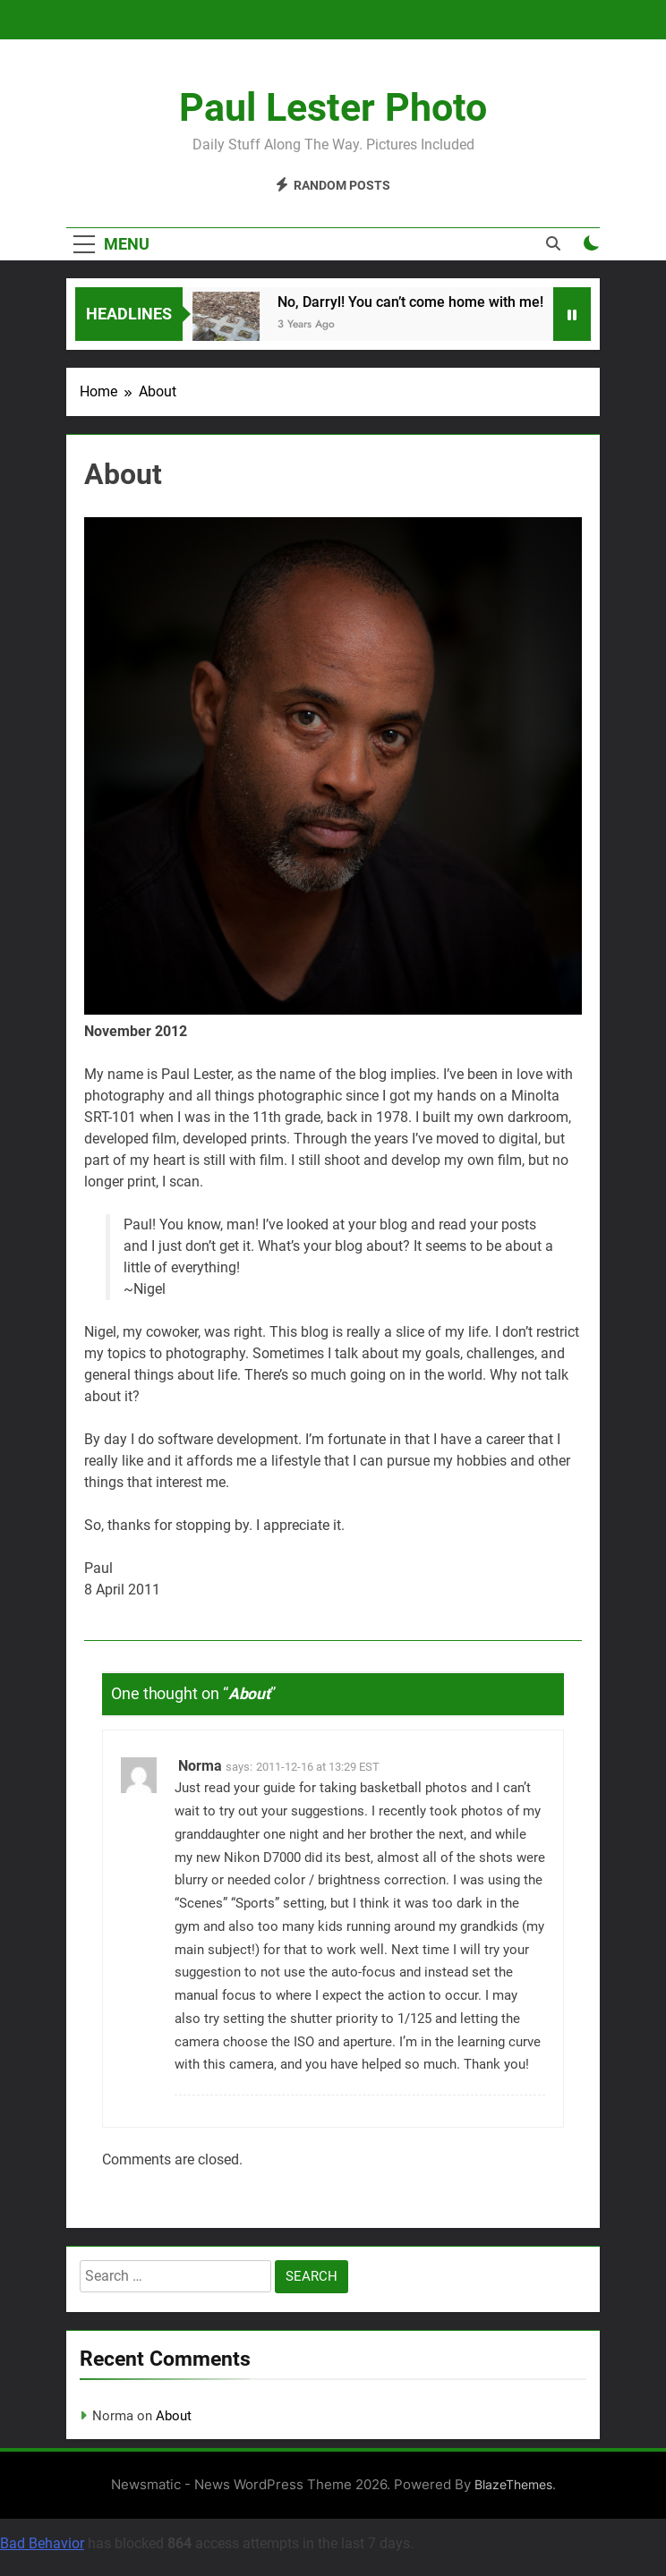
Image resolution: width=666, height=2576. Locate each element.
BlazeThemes (513, 2484)
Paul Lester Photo (333, 107)
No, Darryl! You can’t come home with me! (417, 301)
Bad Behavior (42, 2543)
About (174, 2416)
